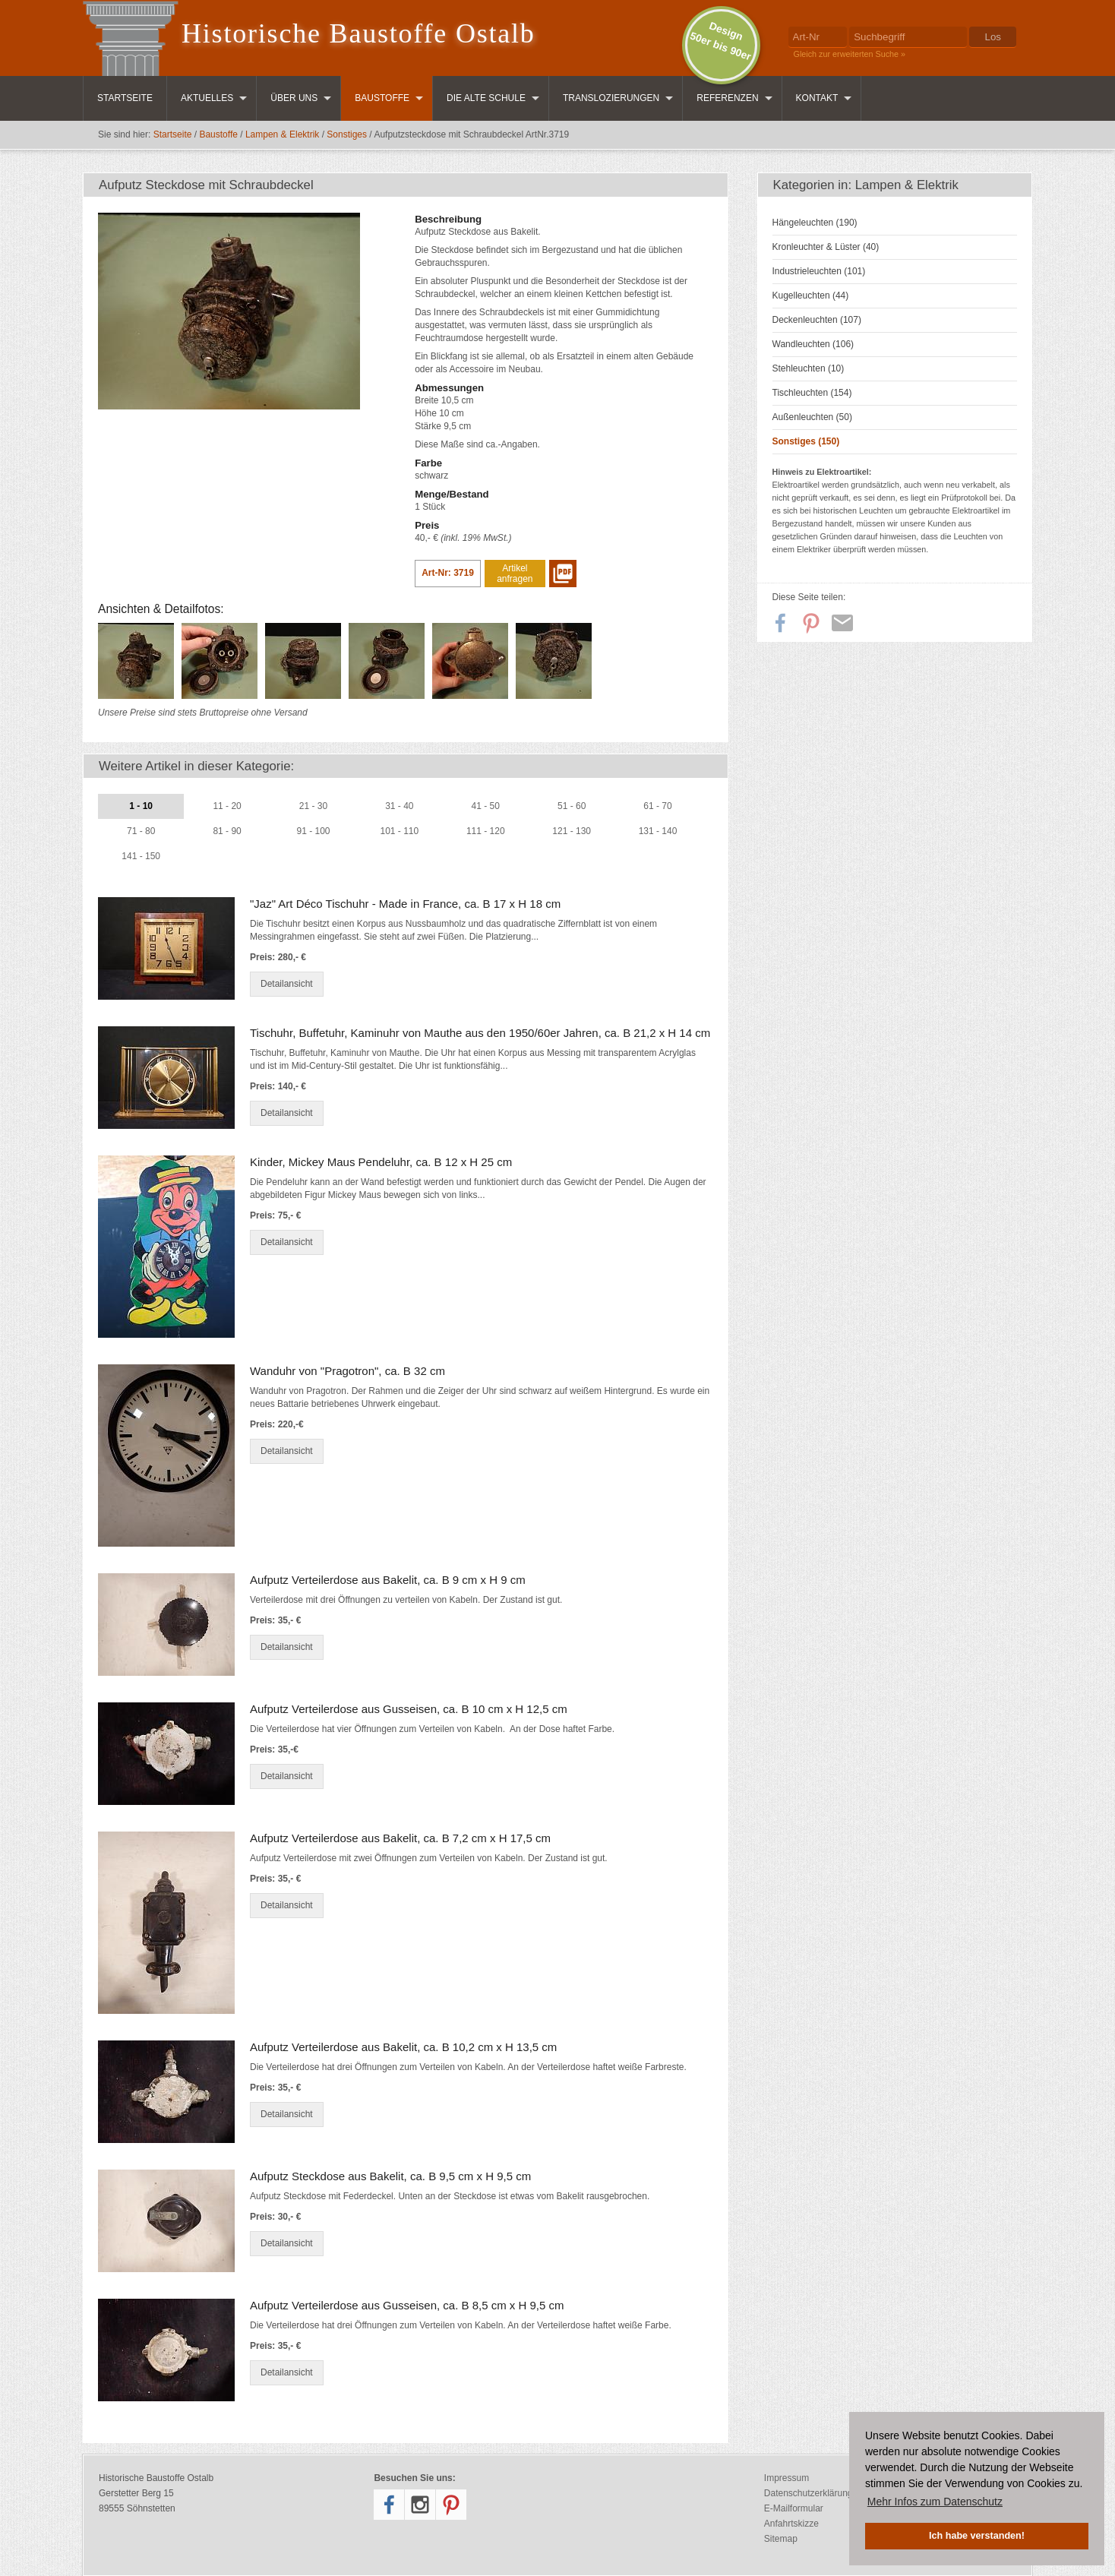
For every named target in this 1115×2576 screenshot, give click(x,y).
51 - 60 (572, 806)
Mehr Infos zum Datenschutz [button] (935, 2501)
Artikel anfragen (514, 573)
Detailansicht (287, 983)
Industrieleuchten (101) (819, 271)
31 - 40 (399, 806)
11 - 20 (227, 806)
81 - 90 (227, 831)
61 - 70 (657, 806)
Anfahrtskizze (791, 2523)
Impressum (786, 2478)
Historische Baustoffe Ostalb (358, 33)
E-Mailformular (793, 2508)
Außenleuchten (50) (812, 417)
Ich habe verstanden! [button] (977, 2535)
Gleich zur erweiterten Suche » (850, 53)
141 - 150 (141, 856)
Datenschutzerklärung (808, 2493)
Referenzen (727, 98)
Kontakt (817, 98)
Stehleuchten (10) (808, 368)
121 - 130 (571, 831)
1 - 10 (141, 806)
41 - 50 (486, 806)
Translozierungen (611, 98)
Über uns (293, 98)
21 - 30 (313, 806)
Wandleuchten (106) (813, 344)
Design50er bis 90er (720, 41)
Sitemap (781, 2538)
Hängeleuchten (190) (815, 222)
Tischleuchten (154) (812, 392)
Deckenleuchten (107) (816, 319)
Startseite (125, 98)
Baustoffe (382, 98)
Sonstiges (347, 134)
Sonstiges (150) (806, 441)
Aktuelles (207, 98)
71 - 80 (141, 831)
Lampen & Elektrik (282, 134)
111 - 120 (485, 831)
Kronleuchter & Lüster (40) (826, 247)
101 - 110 (400, 831)
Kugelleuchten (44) (810, 295)
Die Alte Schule (486, 98)
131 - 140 (658, 831)
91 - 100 (313, 831)
